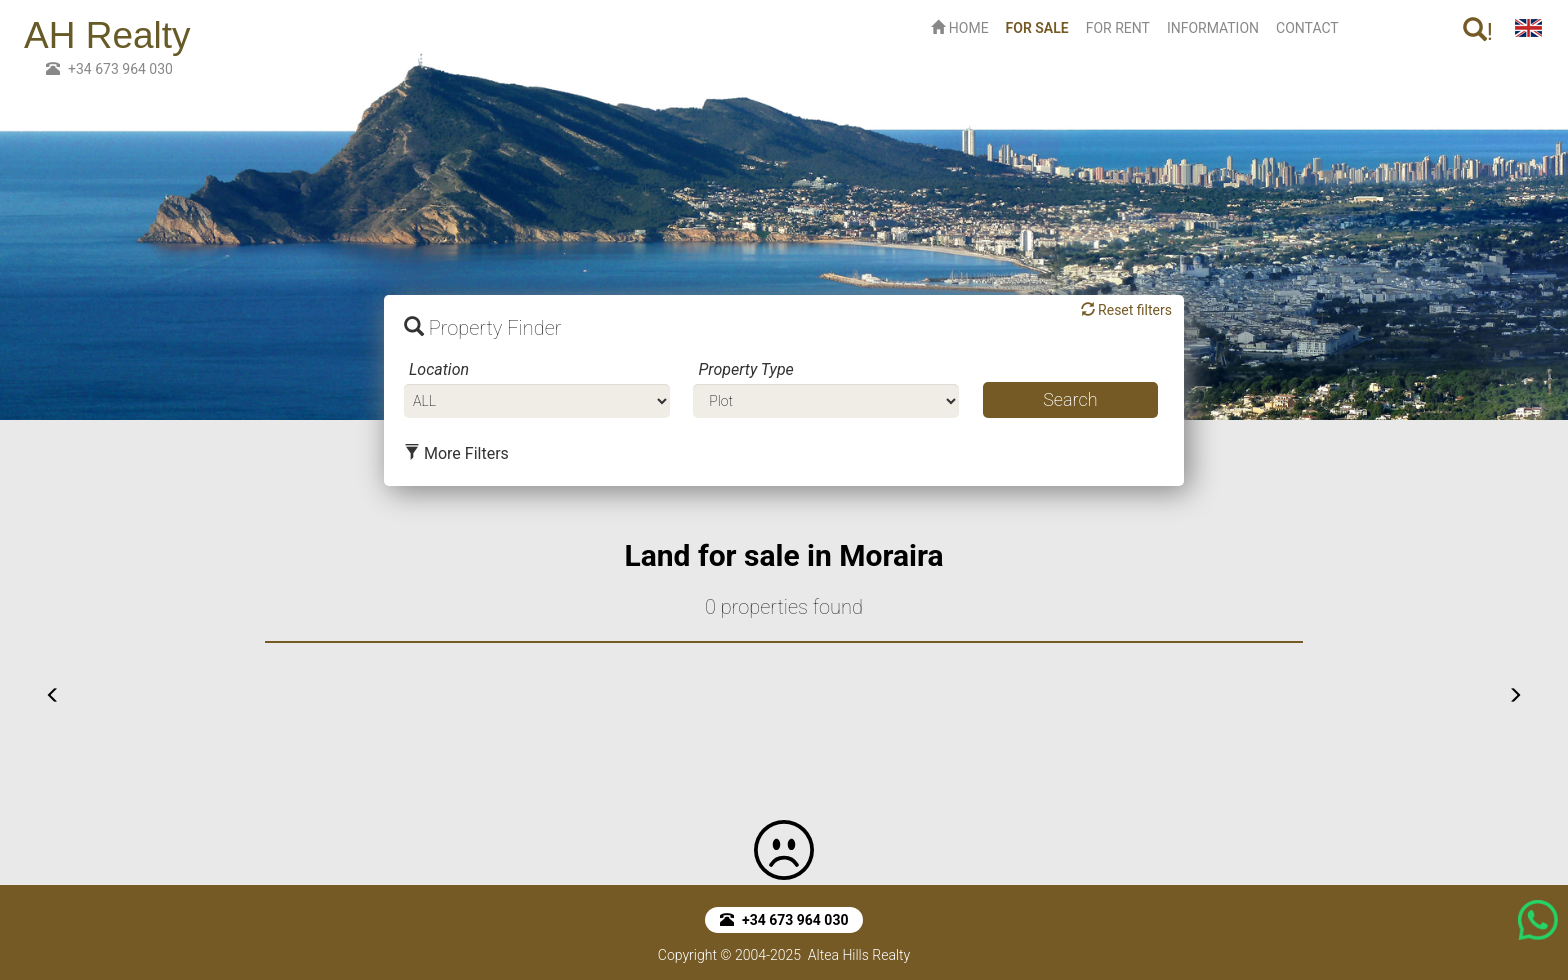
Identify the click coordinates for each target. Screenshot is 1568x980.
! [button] (1478, 31)
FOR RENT (1118, 28)
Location (439, 369)
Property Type (745, 369)
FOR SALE (1041, 26)
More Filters (456, 453)
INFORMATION (1213, 28)
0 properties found (784, 607)
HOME (959, 28)
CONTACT (1307, 28)
